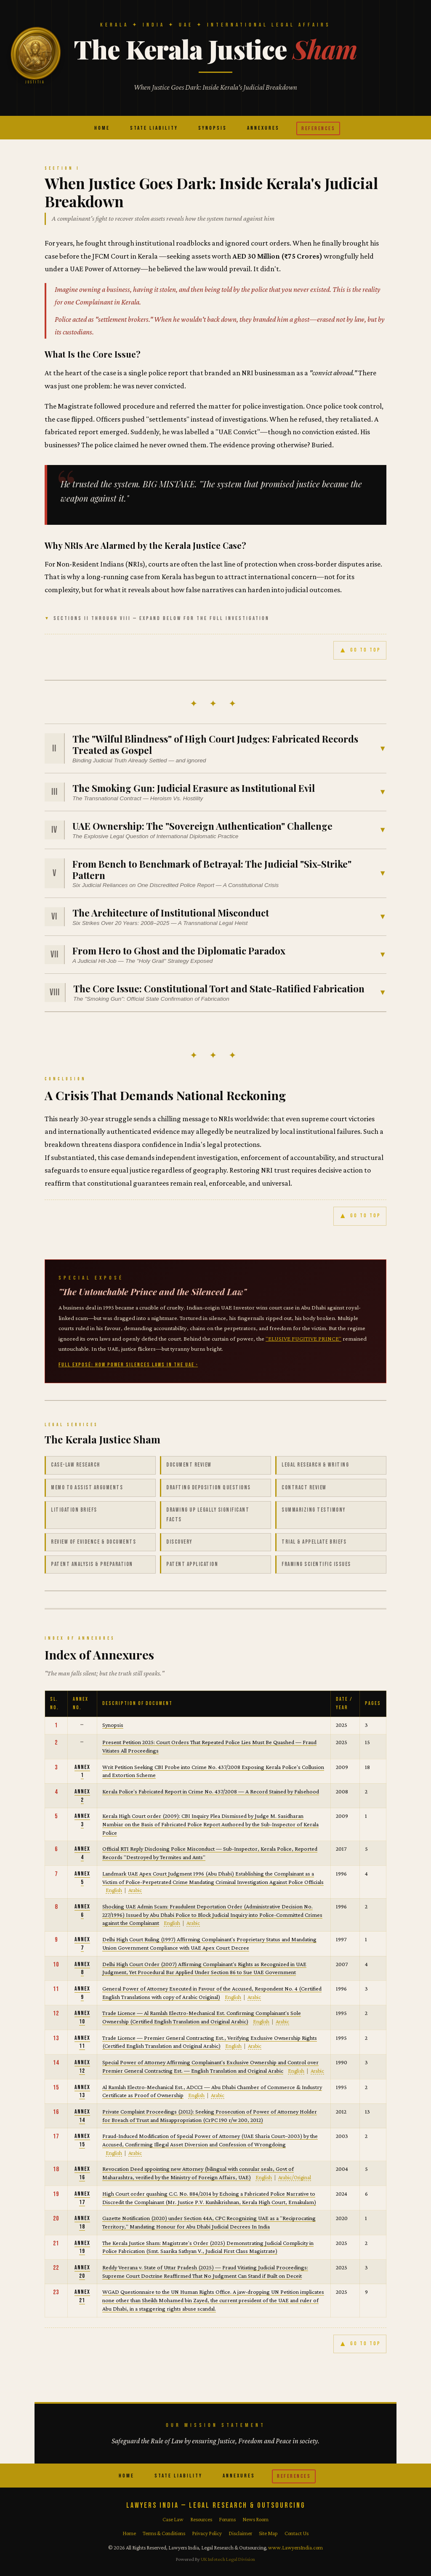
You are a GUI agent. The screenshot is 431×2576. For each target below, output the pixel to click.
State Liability (154, 128)
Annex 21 (82, 2296)
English (114, 1890)
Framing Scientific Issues (316, 1564)
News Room (255, 2519)
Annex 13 (82, 2091)
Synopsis (212, 128)
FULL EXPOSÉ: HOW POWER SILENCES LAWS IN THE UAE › (128, 1364)
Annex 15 (82, 2140)
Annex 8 (82, 1968)
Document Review (189, 1465)
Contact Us (297, 2533)
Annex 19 (82, 2247)
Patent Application (192, 1564)
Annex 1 (82, 1771)
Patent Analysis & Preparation (92, 1564)
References (318, 128)
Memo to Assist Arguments (87, 1487)
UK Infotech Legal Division (228, 2559)
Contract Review (304, 1487)
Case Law (173, 2519)
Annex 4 (82, 1853)
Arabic (135, 1890)
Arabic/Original (294, 2177)
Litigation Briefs (74, 1510)
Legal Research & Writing (315, 1465)
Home (102, 128)
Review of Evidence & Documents (93, 1542)
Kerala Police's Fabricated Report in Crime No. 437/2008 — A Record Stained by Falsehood (210, 1791)
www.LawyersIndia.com (295, 2547)
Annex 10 (82, 2017)
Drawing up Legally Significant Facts (207, 1515)
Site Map (268, 2533)
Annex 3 (82, 1820)
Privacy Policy (207, 2533)
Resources (201, 2519)
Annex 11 (82, 2042)
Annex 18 (82, 2222)
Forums (227, 2519)
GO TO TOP (360, 650)
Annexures (263, 128)
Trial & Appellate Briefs (314, 1542)
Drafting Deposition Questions (208, 1487)
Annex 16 (82, 2173)
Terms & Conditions (164, 2533)
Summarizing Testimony (314, 1510)
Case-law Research (75, 1465)
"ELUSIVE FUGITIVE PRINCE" (303, 1338)
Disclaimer (240, 2533)
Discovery (179, 1542)
